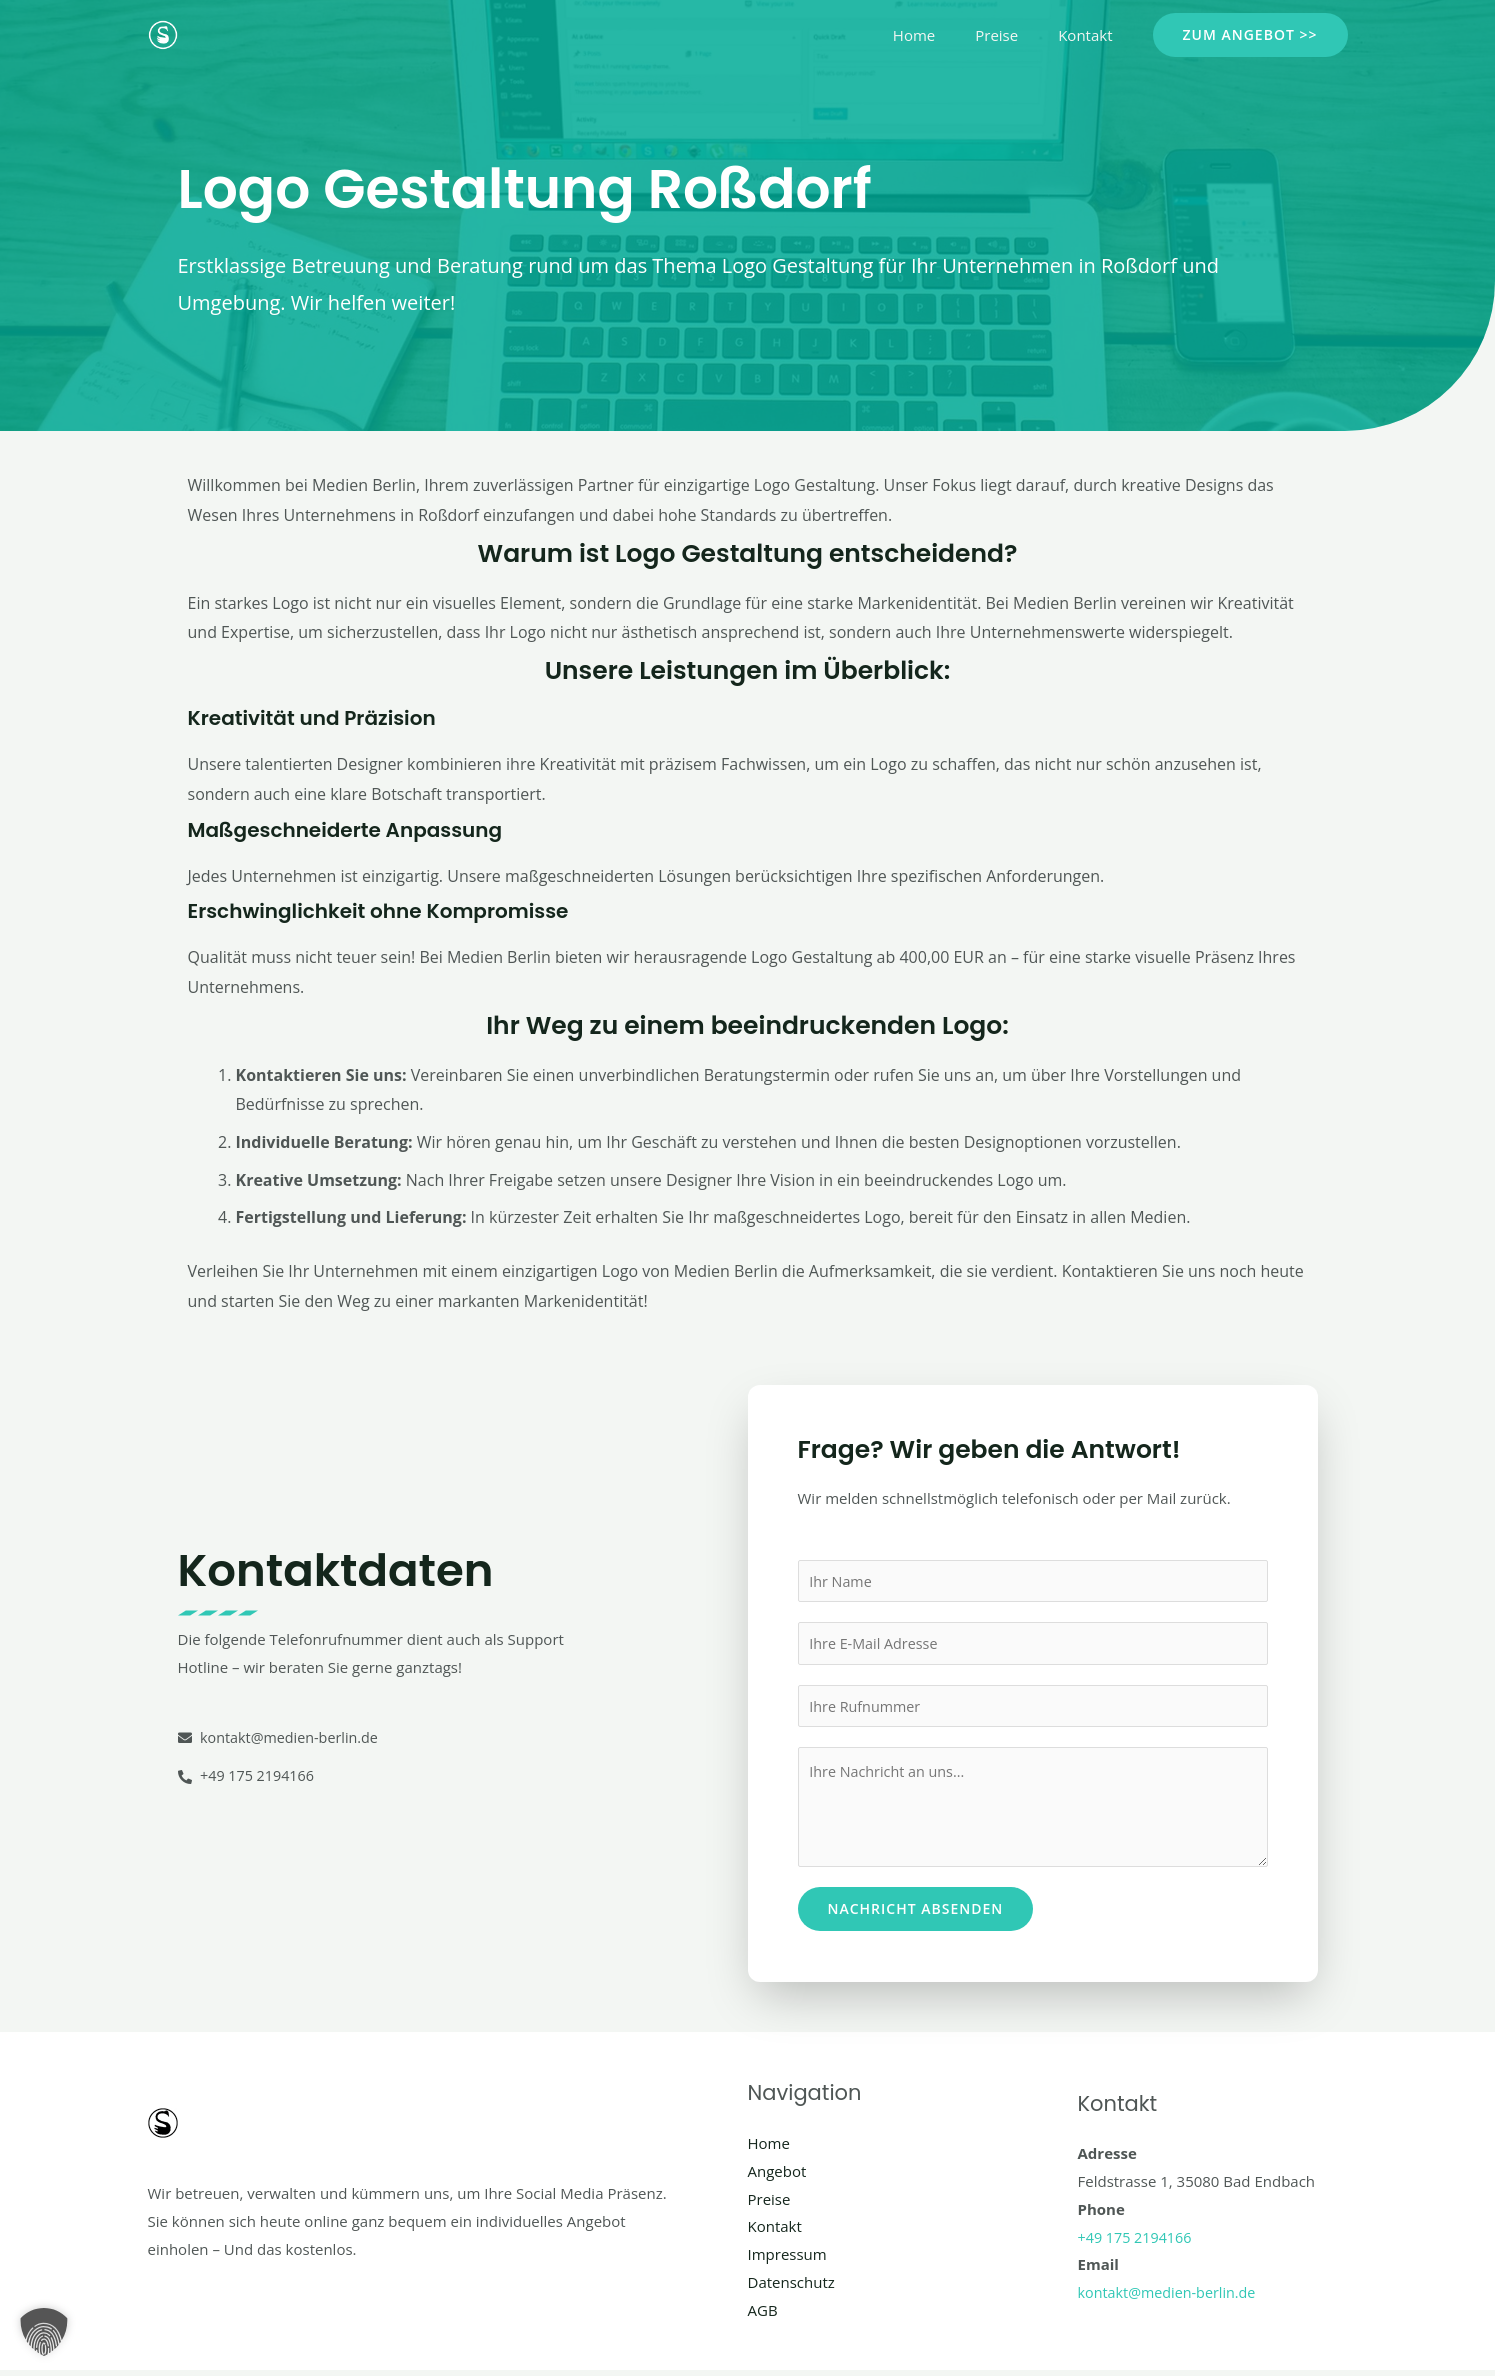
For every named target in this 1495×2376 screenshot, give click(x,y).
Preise (1011, 35)
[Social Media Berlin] (163, 33)
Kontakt (1090, 35)
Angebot (777, 2177)
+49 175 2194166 (1137, 2243)
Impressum (787, 2260)
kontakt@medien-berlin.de (1171, 2298)
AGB (763, 2316)
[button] (1250, 35)
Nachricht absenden (916, 1914)
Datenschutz (791, 2288)
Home (939, 35)
